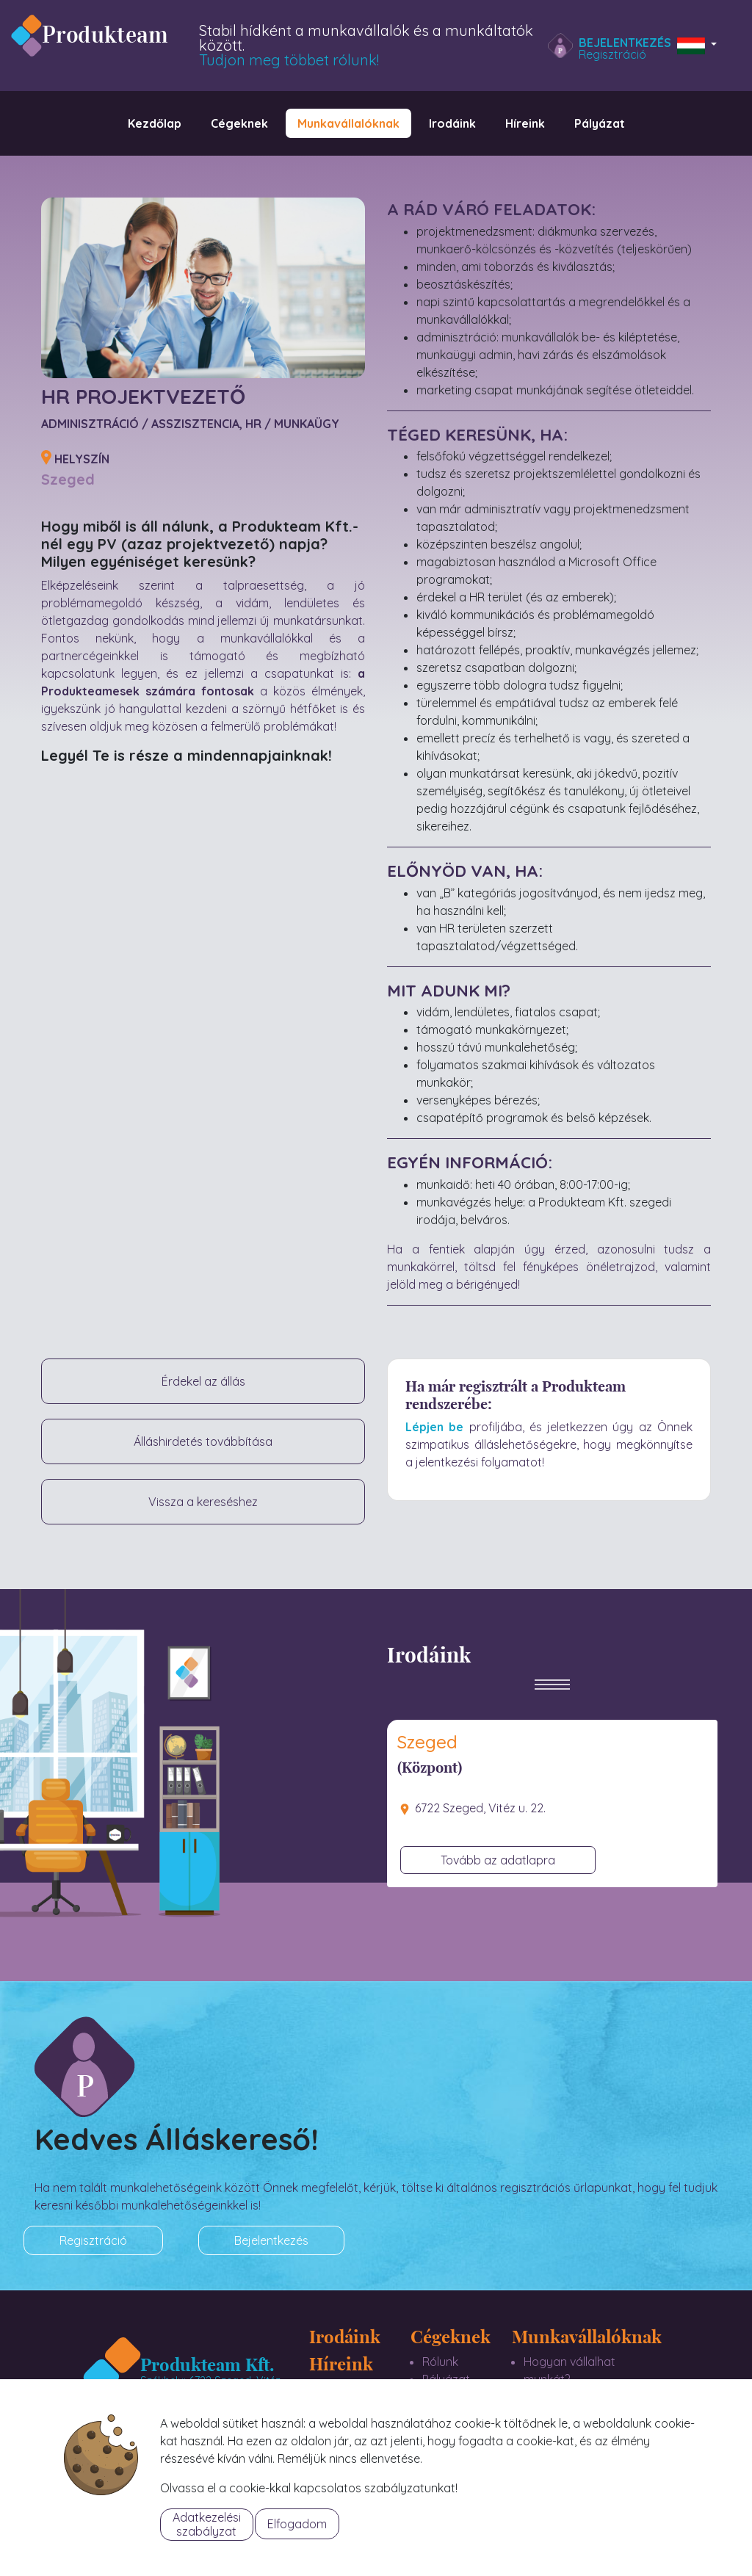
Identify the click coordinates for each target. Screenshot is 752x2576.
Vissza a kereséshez (203, 1501)
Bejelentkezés (625, 42)
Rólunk (440, 2361)
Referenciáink (458, 2414)
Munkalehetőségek (574, 2396)
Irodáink (344, 2336)
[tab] (552, 1748)
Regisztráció (612, 54)
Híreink (341, 2363)
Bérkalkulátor (560, 2414)
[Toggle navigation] (552, 1696)
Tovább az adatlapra (498, 1860)
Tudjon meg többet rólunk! (289, 60)
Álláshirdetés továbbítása (203, 1441)
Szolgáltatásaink (467, 2396)
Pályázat (446, 2379)
